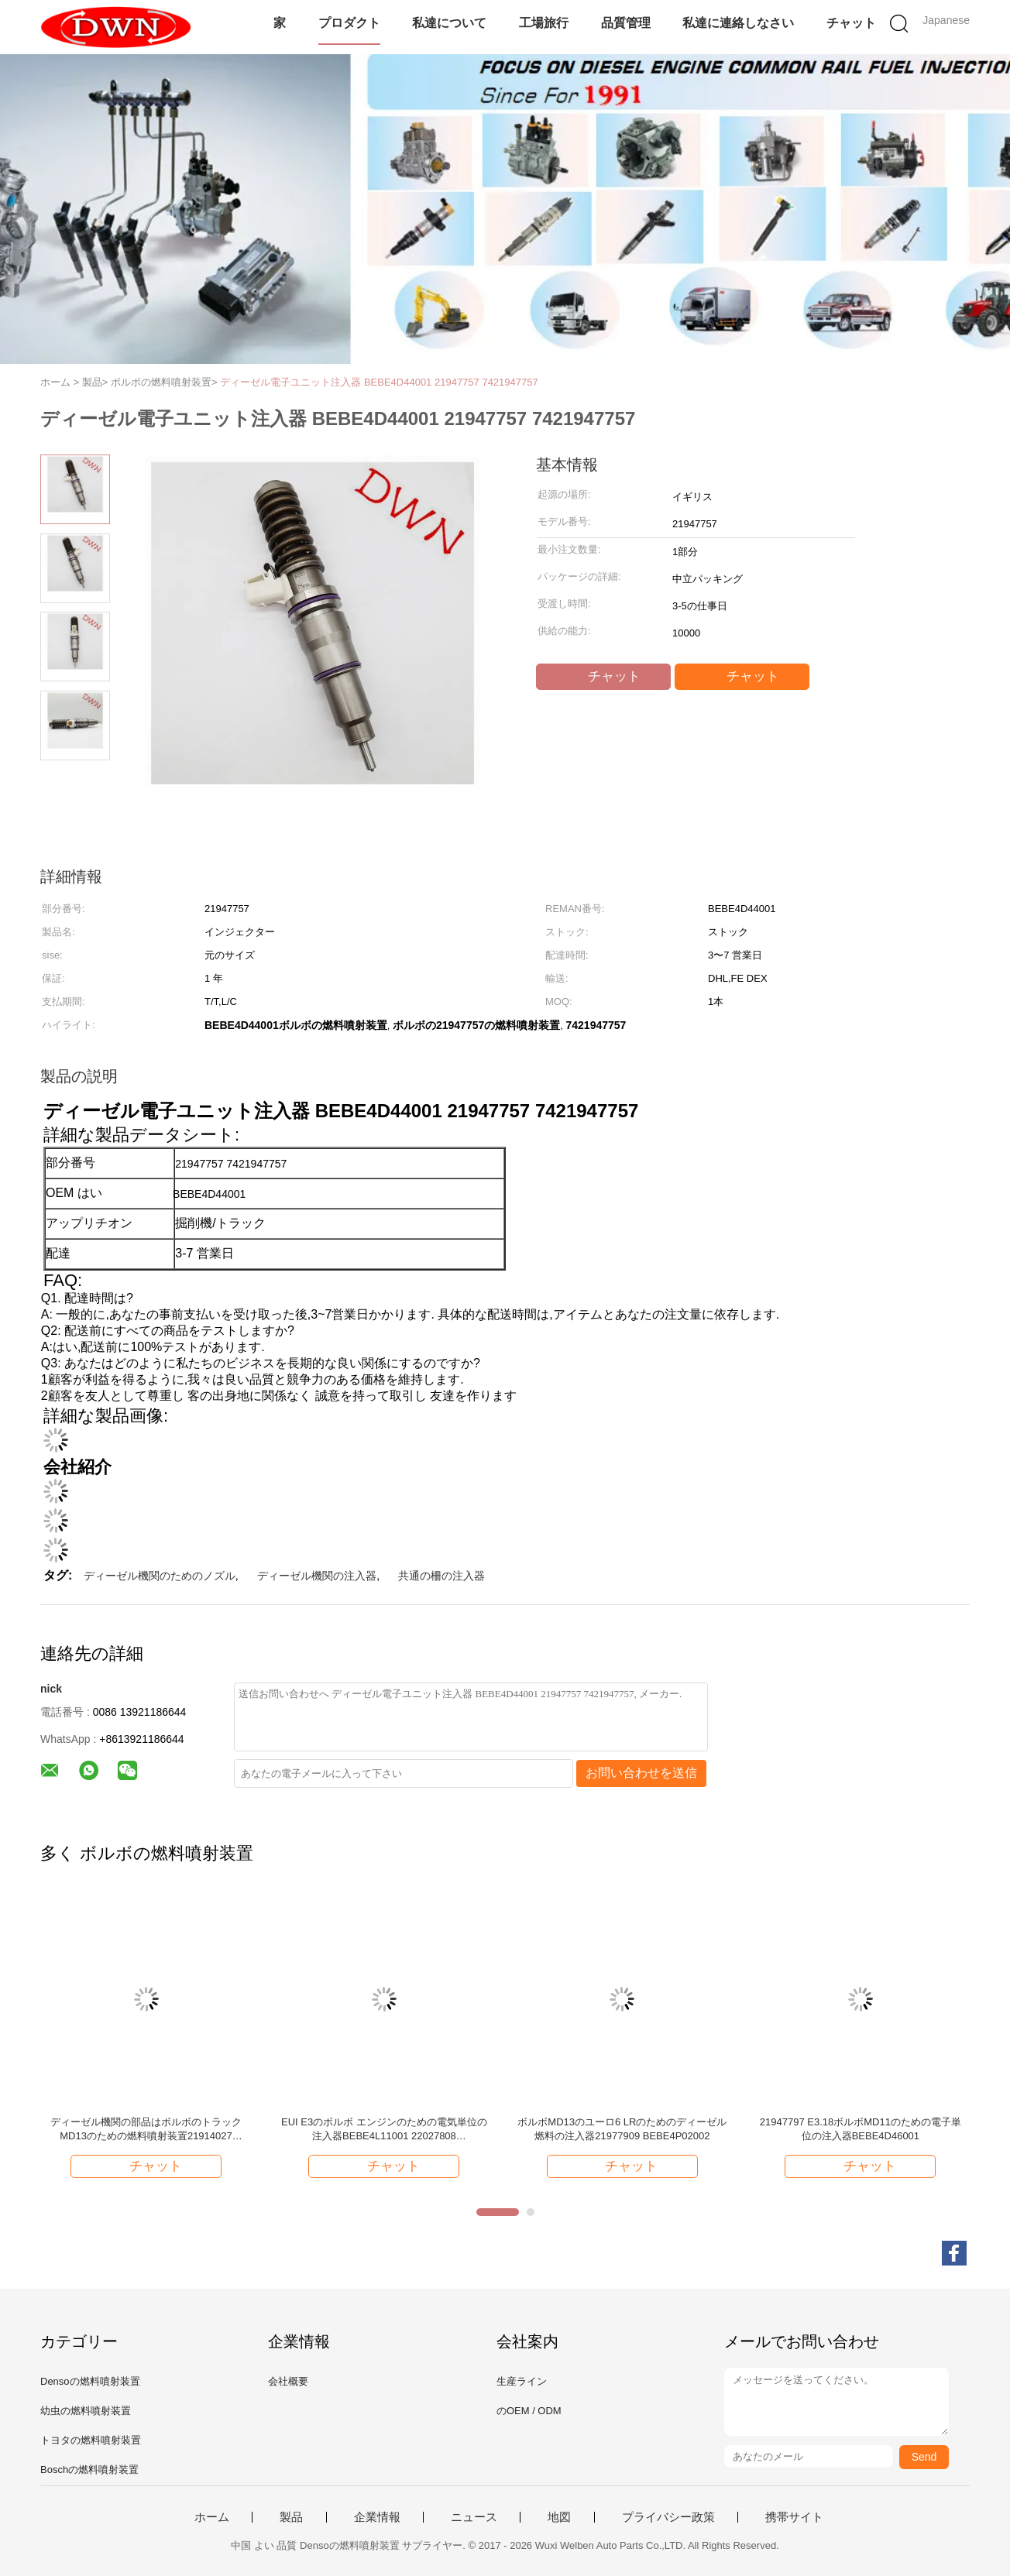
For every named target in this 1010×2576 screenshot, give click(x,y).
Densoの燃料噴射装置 (90, 2381)
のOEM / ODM (529, 2411)
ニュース (474, 2517)
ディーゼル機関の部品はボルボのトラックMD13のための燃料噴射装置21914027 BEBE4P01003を (146, 2129)
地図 (559, 2517)
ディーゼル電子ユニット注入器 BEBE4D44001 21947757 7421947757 (379, 382)
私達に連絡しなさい (738, 22)
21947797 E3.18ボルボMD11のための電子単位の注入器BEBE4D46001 (860, 2129)
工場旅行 (544, 22)
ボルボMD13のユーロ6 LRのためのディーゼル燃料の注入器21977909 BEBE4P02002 (622, 2129)
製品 (291, 2517)
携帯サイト (794, 2517)
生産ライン (521, 2381)
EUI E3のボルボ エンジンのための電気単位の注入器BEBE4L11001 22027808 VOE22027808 (384, 2129)
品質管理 (626, 22)
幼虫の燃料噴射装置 (85, 2411)
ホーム (211, 2517)
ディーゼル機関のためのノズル (159, 1575)
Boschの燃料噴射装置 (89, 2469)
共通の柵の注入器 (441, 1575)
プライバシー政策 (668, 2517)
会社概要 (288, 2381)
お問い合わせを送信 (641, 1772)
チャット (851, 22)
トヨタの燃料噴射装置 (90, 2440)
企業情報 (377, 2517)
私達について (449, 22)
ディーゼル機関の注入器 (316, 1575)
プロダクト (349, 22)
